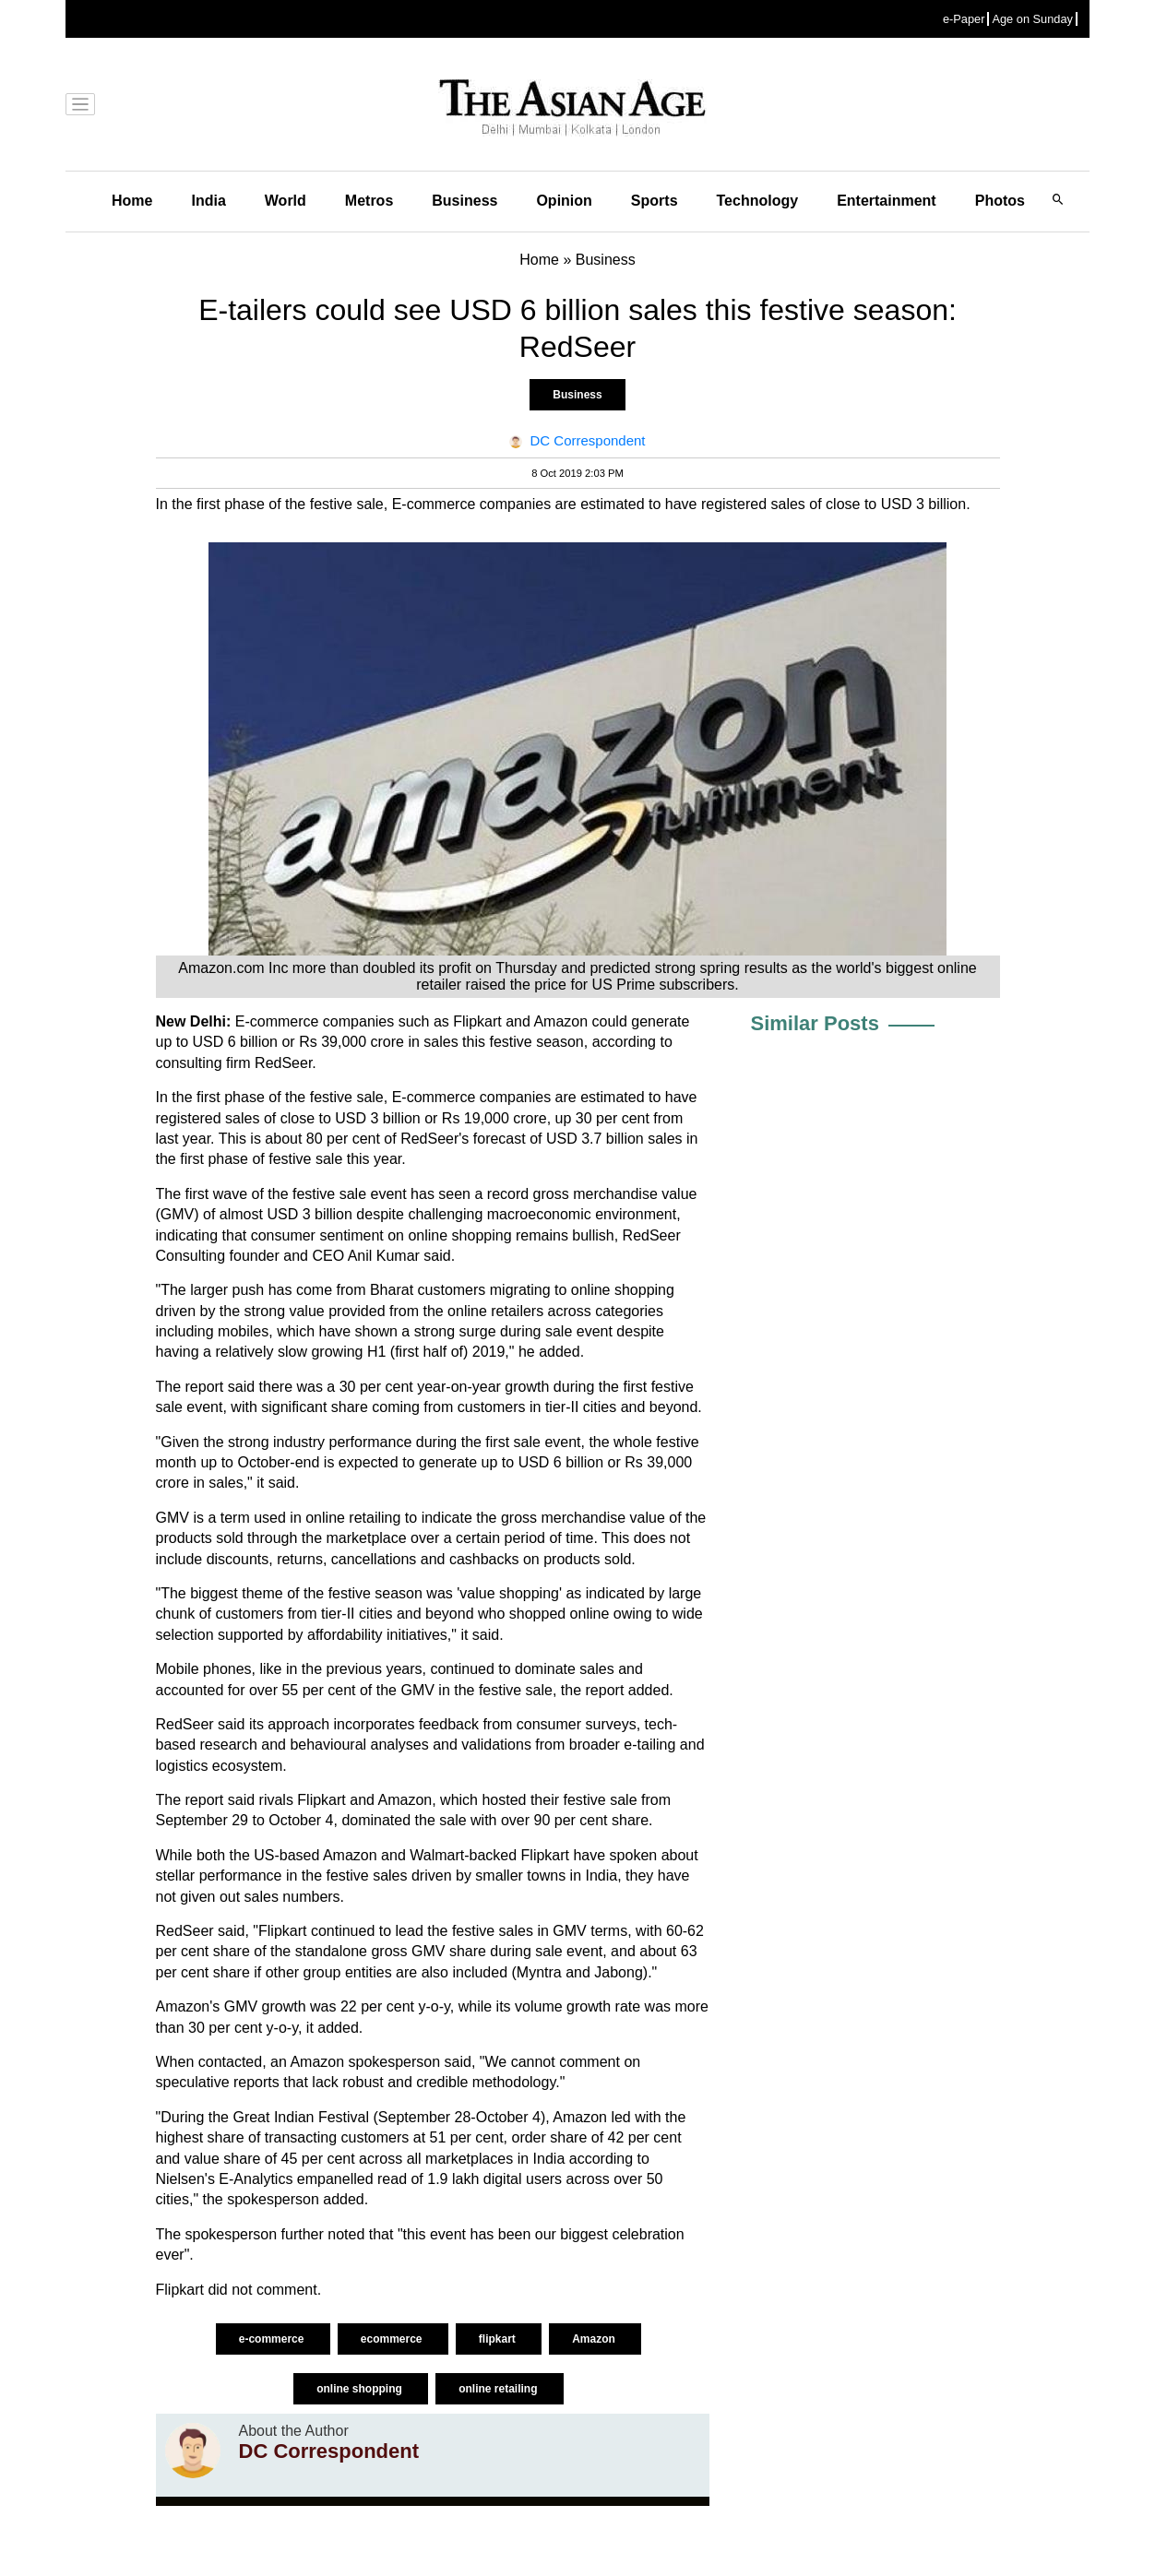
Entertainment (886, 200)
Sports (654, 200)
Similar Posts (815, 1023)
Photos (1000, 200)
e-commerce (273, 2339)
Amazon (595, 2339)
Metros (369, 200)
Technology (758, 200)
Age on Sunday (1032, 19)
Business (464, 200)
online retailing (499, 2388)
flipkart (498, 2339)
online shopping (360, 2388)
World (285, 200)
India (208, 200)
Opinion (563, 200)
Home (132, 200)
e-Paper (964, 19)
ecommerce (393, 2339)
